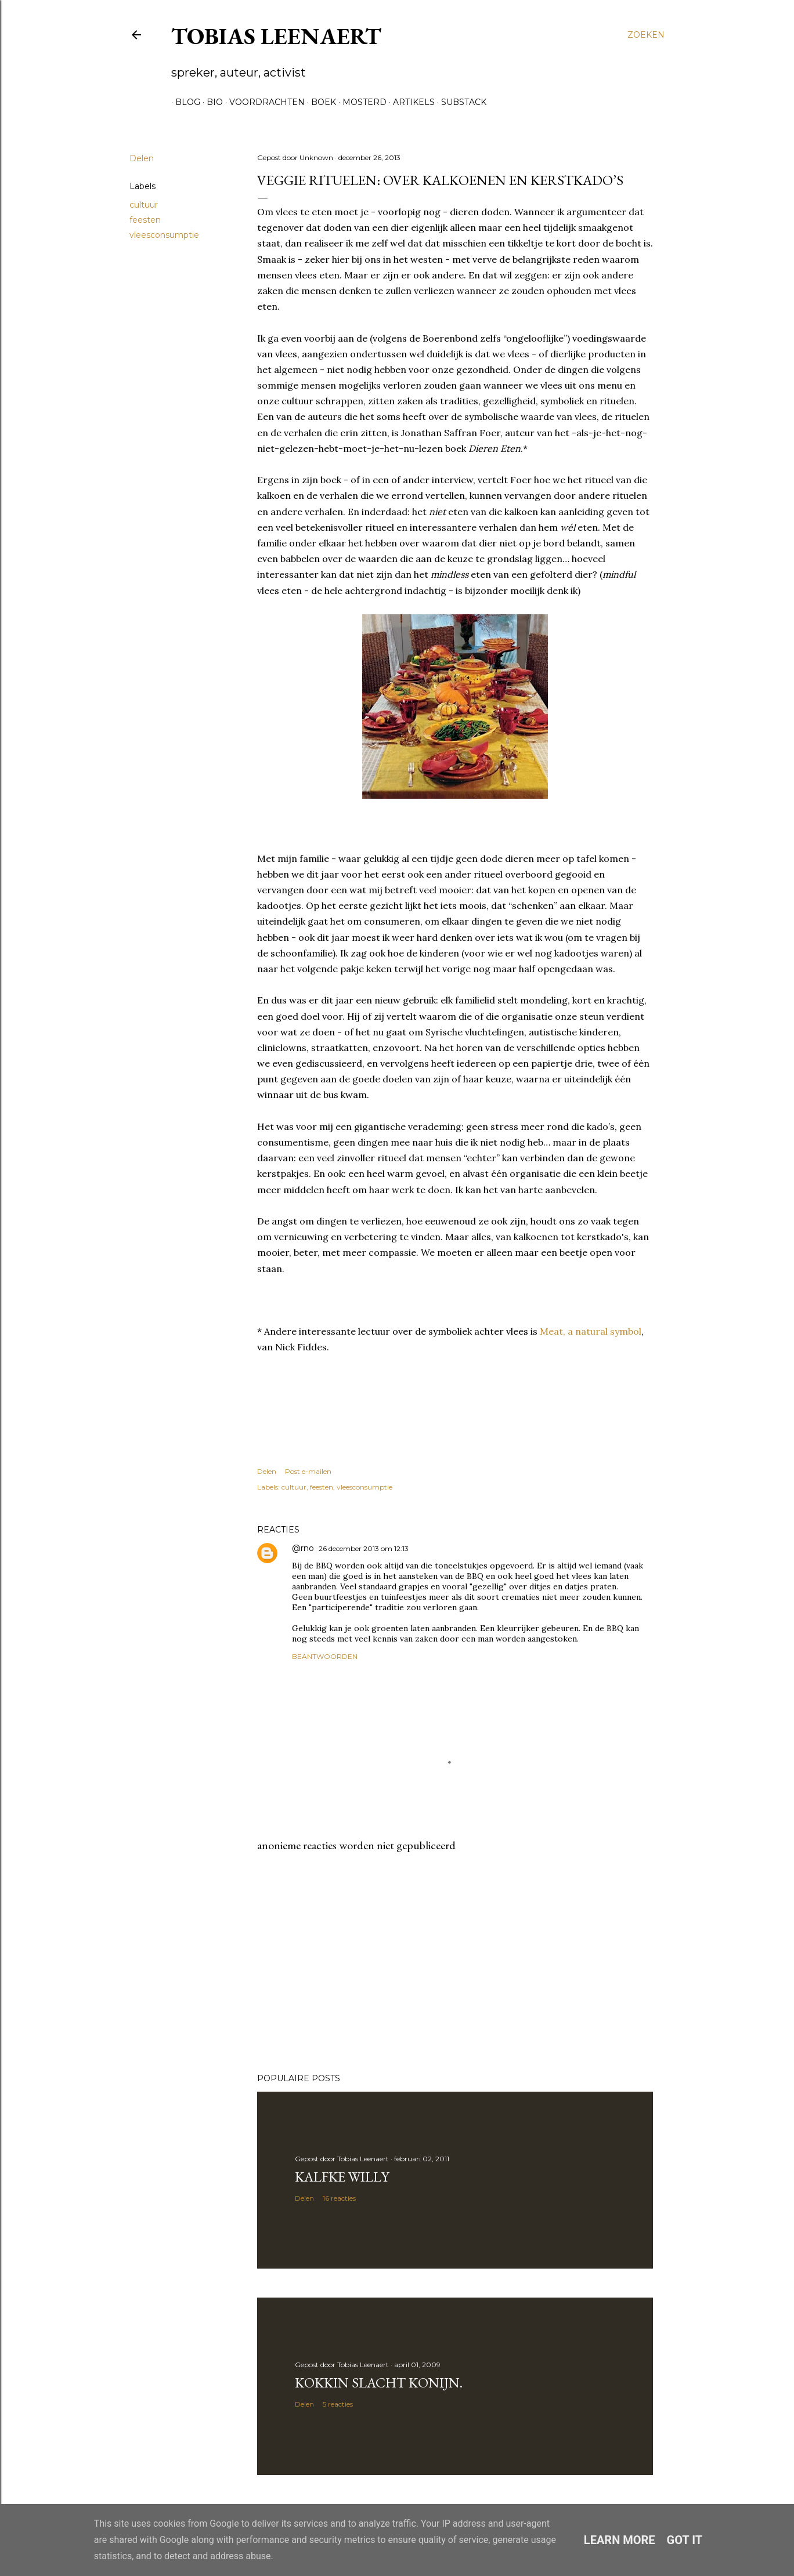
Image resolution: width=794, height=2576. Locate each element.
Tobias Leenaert (276, 36)
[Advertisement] (455, 1963)
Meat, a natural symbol (590, 1331)
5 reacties (338, 2404)
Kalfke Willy (342, 2177)
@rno (303, 1548)
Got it (685, 2540)
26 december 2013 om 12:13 (364, 1548)
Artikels (410, 102)
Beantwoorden (325, 1656)
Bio (211, 102)
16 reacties (339, 2198)
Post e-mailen (308, 1471)
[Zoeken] (646, 35)
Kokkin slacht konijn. (379, 2383)
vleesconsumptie (164, 235)
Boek (319, 102)
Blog (183, 102)
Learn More (619, 2540)
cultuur (143, 205)
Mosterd (360, 102)
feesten (145, 220)
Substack (459, 102)
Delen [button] (141, 158)
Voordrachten (263, 102)
